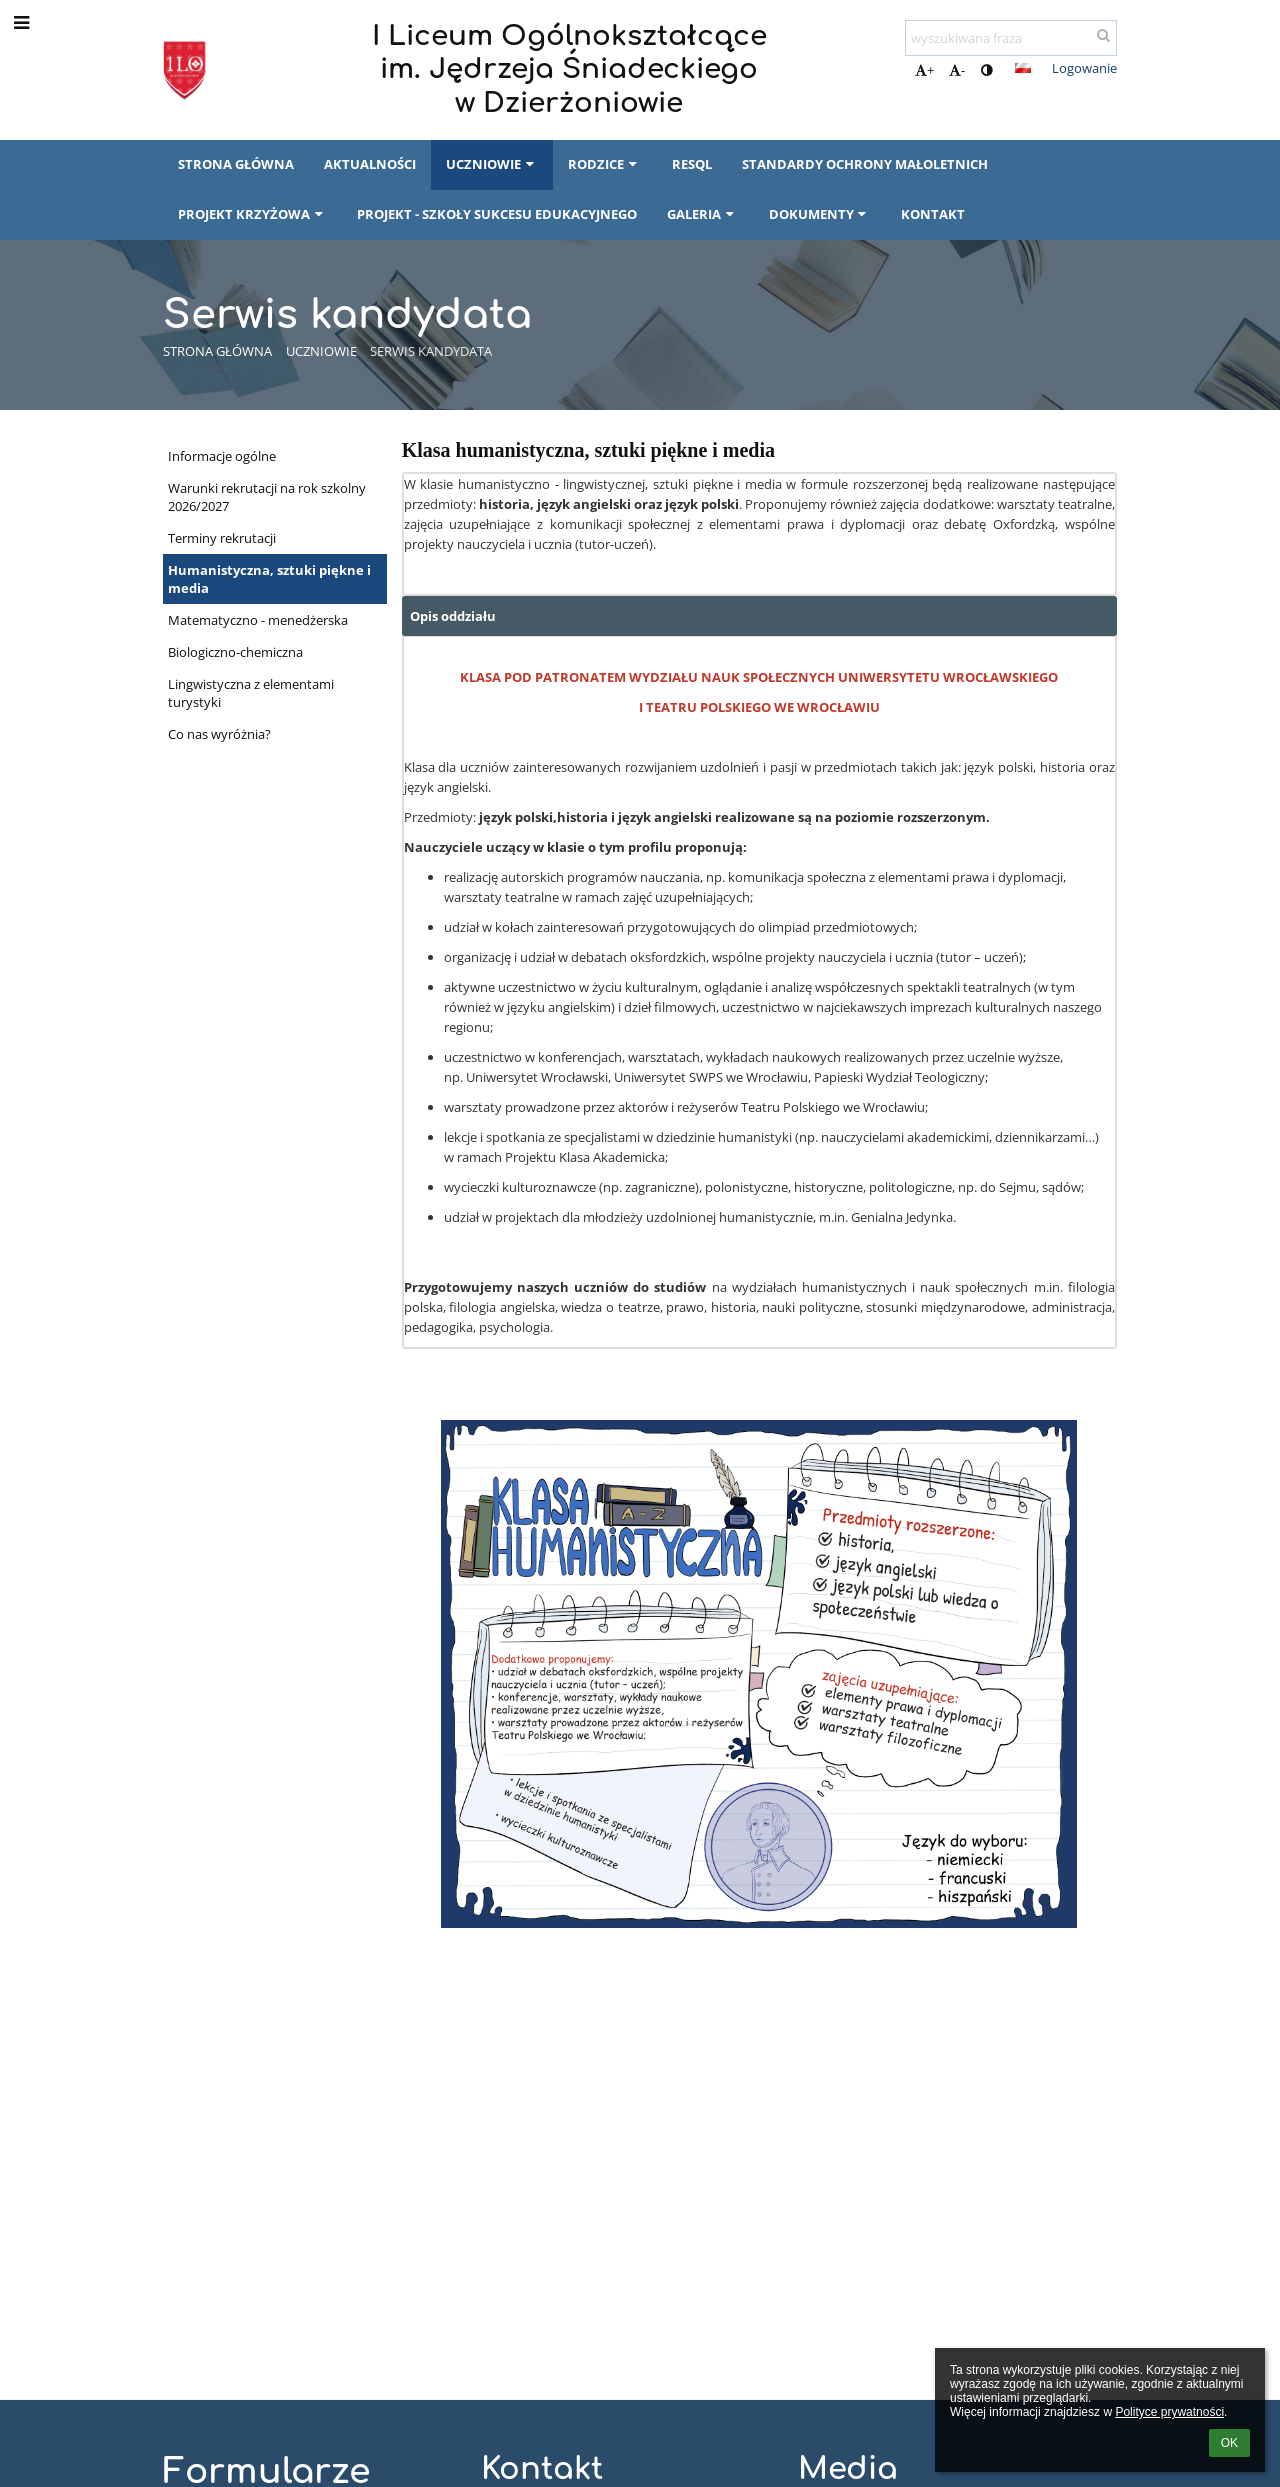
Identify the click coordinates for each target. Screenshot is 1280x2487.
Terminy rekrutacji (222, 538)
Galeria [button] (702, 214)
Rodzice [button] (604, 164)
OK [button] (1229, 2443)
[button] (1023, 68)
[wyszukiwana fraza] (1011, 38)
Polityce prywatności (1169, 2412)
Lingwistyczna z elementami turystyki (251, 693)
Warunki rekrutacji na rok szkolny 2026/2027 (267, 497)
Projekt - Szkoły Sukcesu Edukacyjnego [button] (497, 214)
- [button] (957, 70)
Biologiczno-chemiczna (235, 652)
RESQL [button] (692, 164)
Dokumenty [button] (820, 214)
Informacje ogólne (222, 456)
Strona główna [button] (236, 164)
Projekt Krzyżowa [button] (252, 214)
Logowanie (1084, 68)
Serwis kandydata (431, 351)
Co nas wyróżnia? (219, 734)
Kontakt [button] (933, 214)
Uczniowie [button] (492, 164)
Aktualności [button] (370, 164)
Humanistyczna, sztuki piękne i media (269, 579)
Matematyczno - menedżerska (258, 620)
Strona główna (217, 351)
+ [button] (924, 70)
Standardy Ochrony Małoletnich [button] (865, 164)
